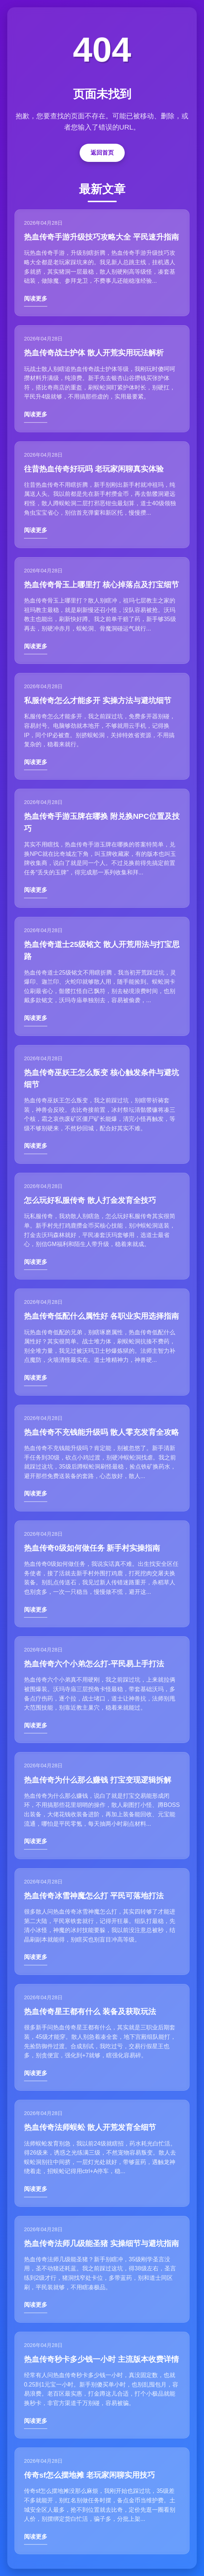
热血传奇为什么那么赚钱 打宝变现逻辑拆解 (97, 1780)
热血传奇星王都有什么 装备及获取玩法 (90, 2011)
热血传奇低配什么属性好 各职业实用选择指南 (101, 1316)
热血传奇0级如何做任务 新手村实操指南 (92, 1548)
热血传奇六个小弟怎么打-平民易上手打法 (94, 1664)
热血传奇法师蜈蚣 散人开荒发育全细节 (90, 2127)
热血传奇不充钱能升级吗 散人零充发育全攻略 (101, 1432)
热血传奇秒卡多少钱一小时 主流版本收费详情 (101, 2359)
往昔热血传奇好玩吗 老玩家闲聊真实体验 (94, 469)
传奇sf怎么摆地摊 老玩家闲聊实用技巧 (89, 2475)
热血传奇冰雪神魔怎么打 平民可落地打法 (94, 1895)
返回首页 (102, 153)
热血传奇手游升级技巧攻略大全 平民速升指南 (101, 237)
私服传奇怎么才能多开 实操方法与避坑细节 (97, 700)
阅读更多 (35, 298)
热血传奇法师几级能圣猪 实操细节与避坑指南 (101, 2243)
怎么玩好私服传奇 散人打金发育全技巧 (90, 1200)
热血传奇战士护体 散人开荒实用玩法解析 (94, 352)
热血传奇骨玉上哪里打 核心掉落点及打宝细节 (101, 584)
